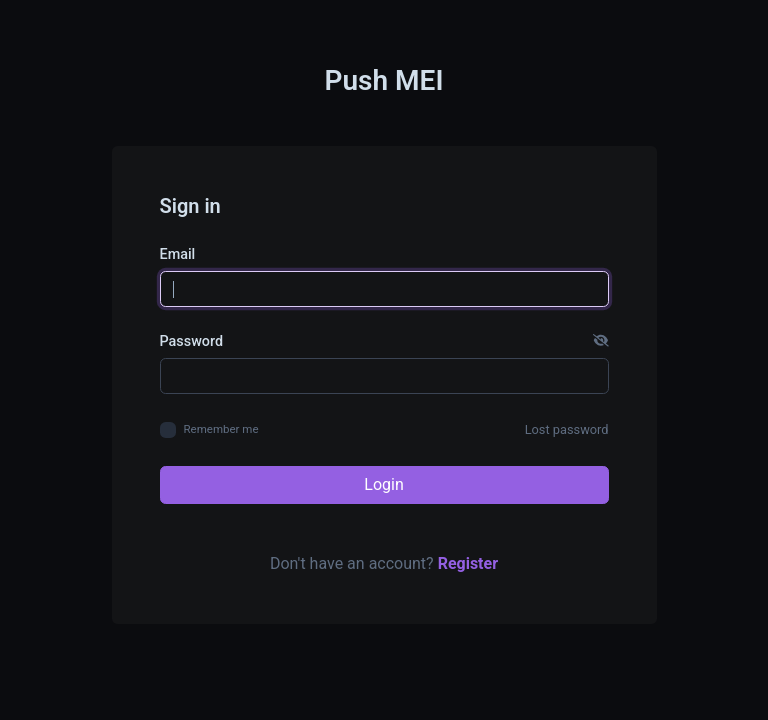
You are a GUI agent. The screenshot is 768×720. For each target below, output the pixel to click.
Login (383, 484)
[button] (601, 342)
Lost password (567, 429)
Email (178, 254)
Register (468, 563)
